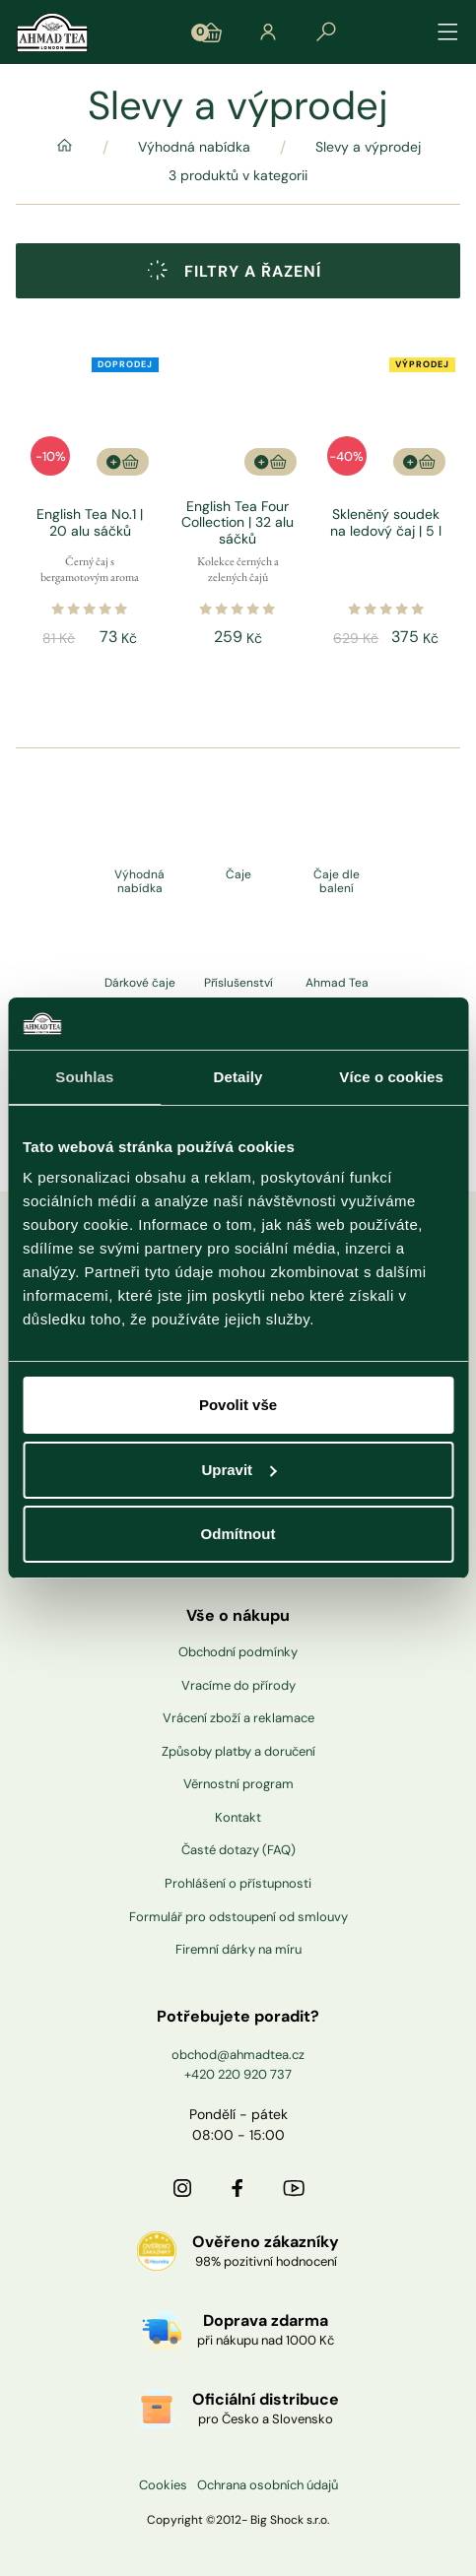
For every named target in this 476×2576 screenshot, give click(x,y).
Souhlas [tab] (84, 1076)
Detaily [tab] (238, 1076)
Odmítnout (238, 1533)
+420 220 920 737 (238, 2074)
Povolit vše (238, 1404)
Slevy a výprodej (368, 147)
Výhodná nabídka (194, 147)
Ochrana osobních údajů (267, 2485)
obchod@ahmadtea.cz (238, 2054)
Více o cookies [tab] (391, 1076)
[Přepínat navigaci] (448, 32)
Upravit (238, 1469)
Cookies (163, 2485)
